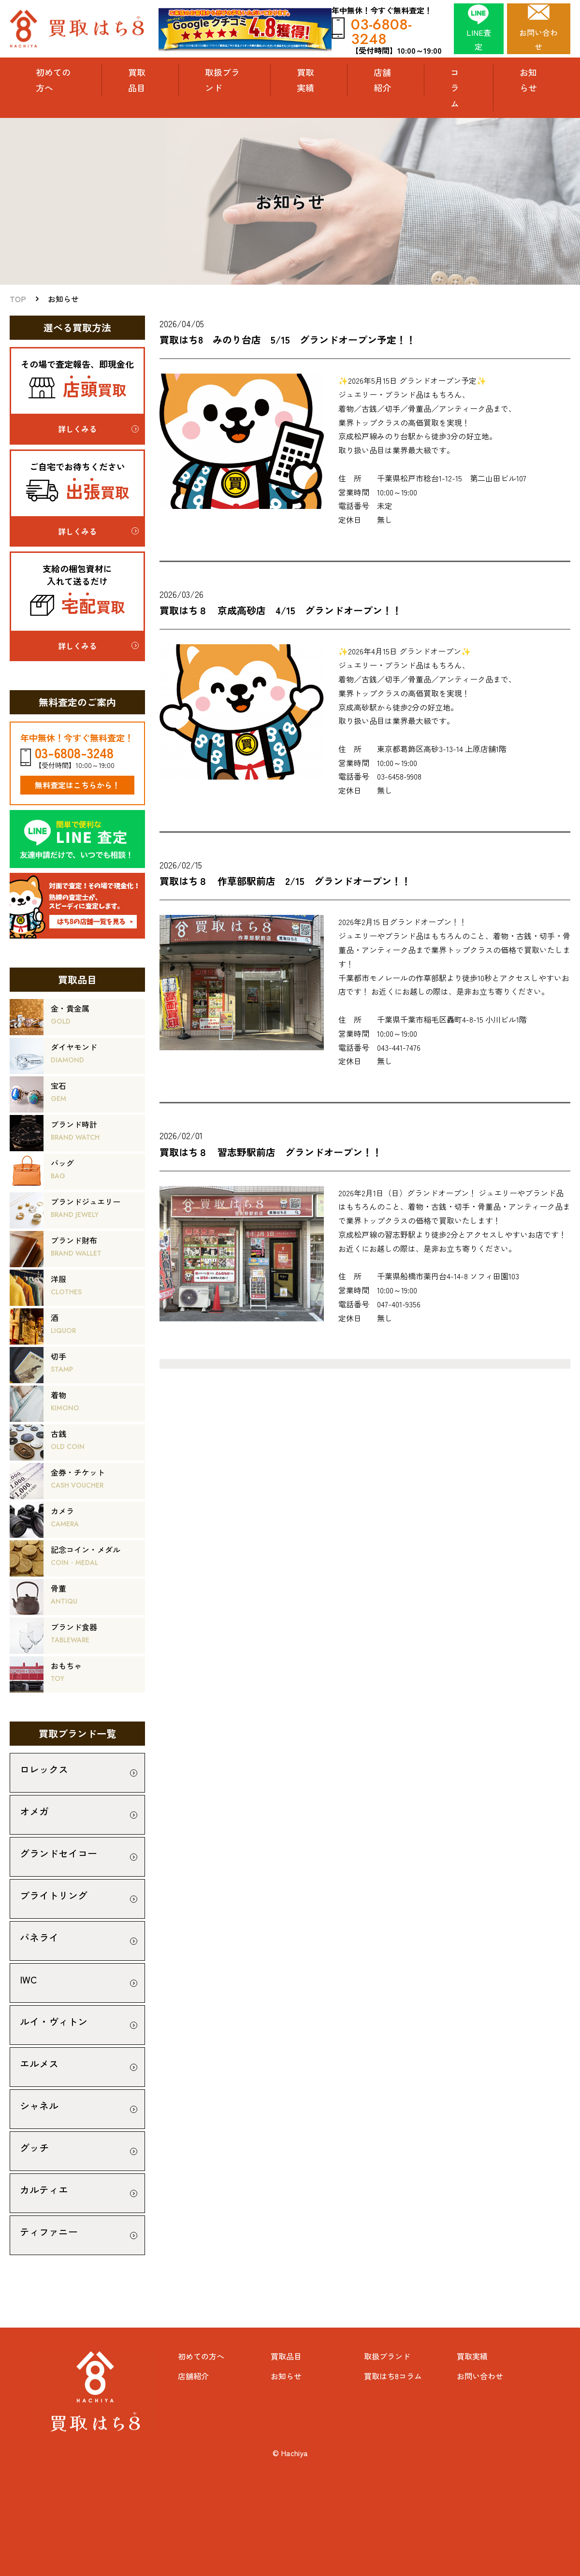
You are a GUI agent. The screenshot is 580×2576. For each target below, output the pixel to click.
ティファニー (49, 2232)
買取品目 (286, 2356)
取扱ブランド (222, 80)
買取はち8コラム (393, 2376)
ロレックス (44, 1769)
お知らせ (528, 80)
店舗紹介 (382, 80)
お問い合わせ (480, 2376)
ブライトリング (53, 1895)
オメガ (34, 1811)
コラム (454, 88)
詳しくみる (77, 428)
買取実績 (305, 80)
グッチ (34, 2148)
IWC (28, 1979)
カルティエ (44, 2190)
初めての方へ (53, 80)
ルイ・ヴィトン (53, 2021)
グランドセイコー (58, 1853)
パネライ (39, 1937)
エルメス (39, 2063)
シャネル (39, 2105)
